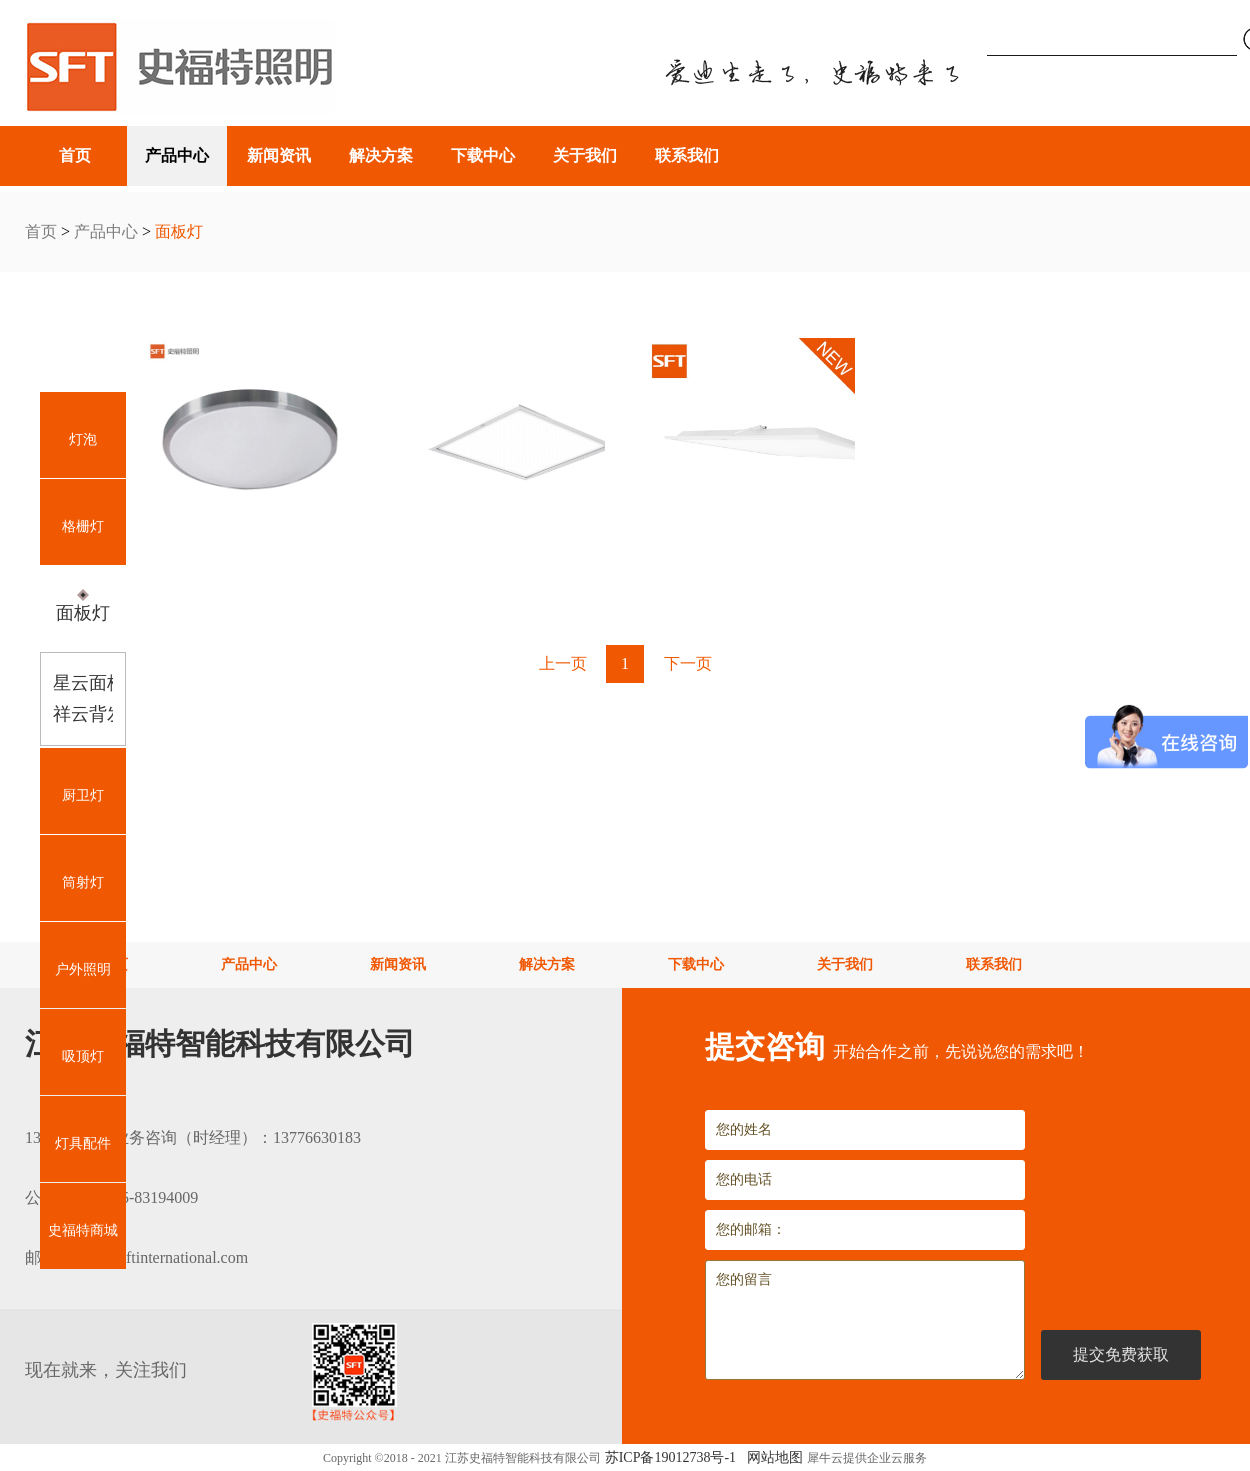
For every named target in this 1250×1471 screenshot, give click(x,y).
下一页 (688, 663)
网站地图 (771, 1457)
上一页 (563, 663)
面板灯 (179, 231)
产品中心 (106, 231)
